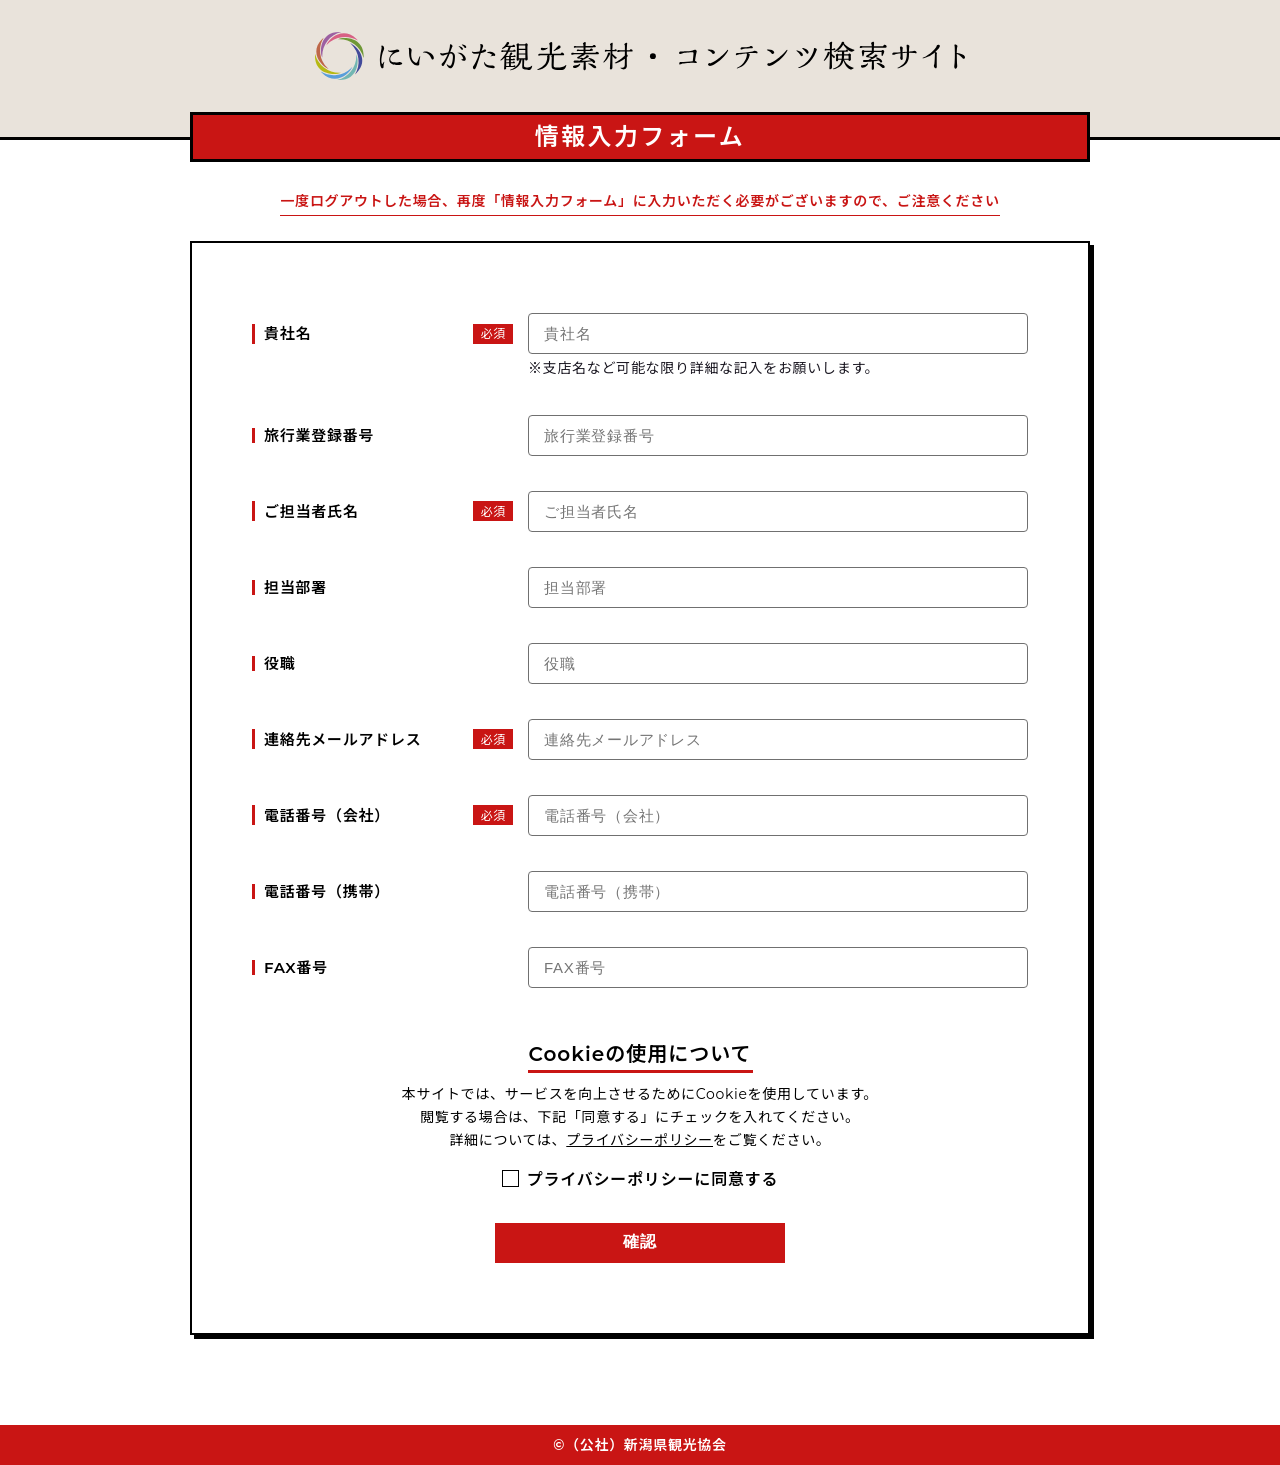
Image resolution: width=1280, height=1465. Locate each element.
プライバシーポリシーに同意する (653, 1179)
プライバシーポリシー (639, 1140)
